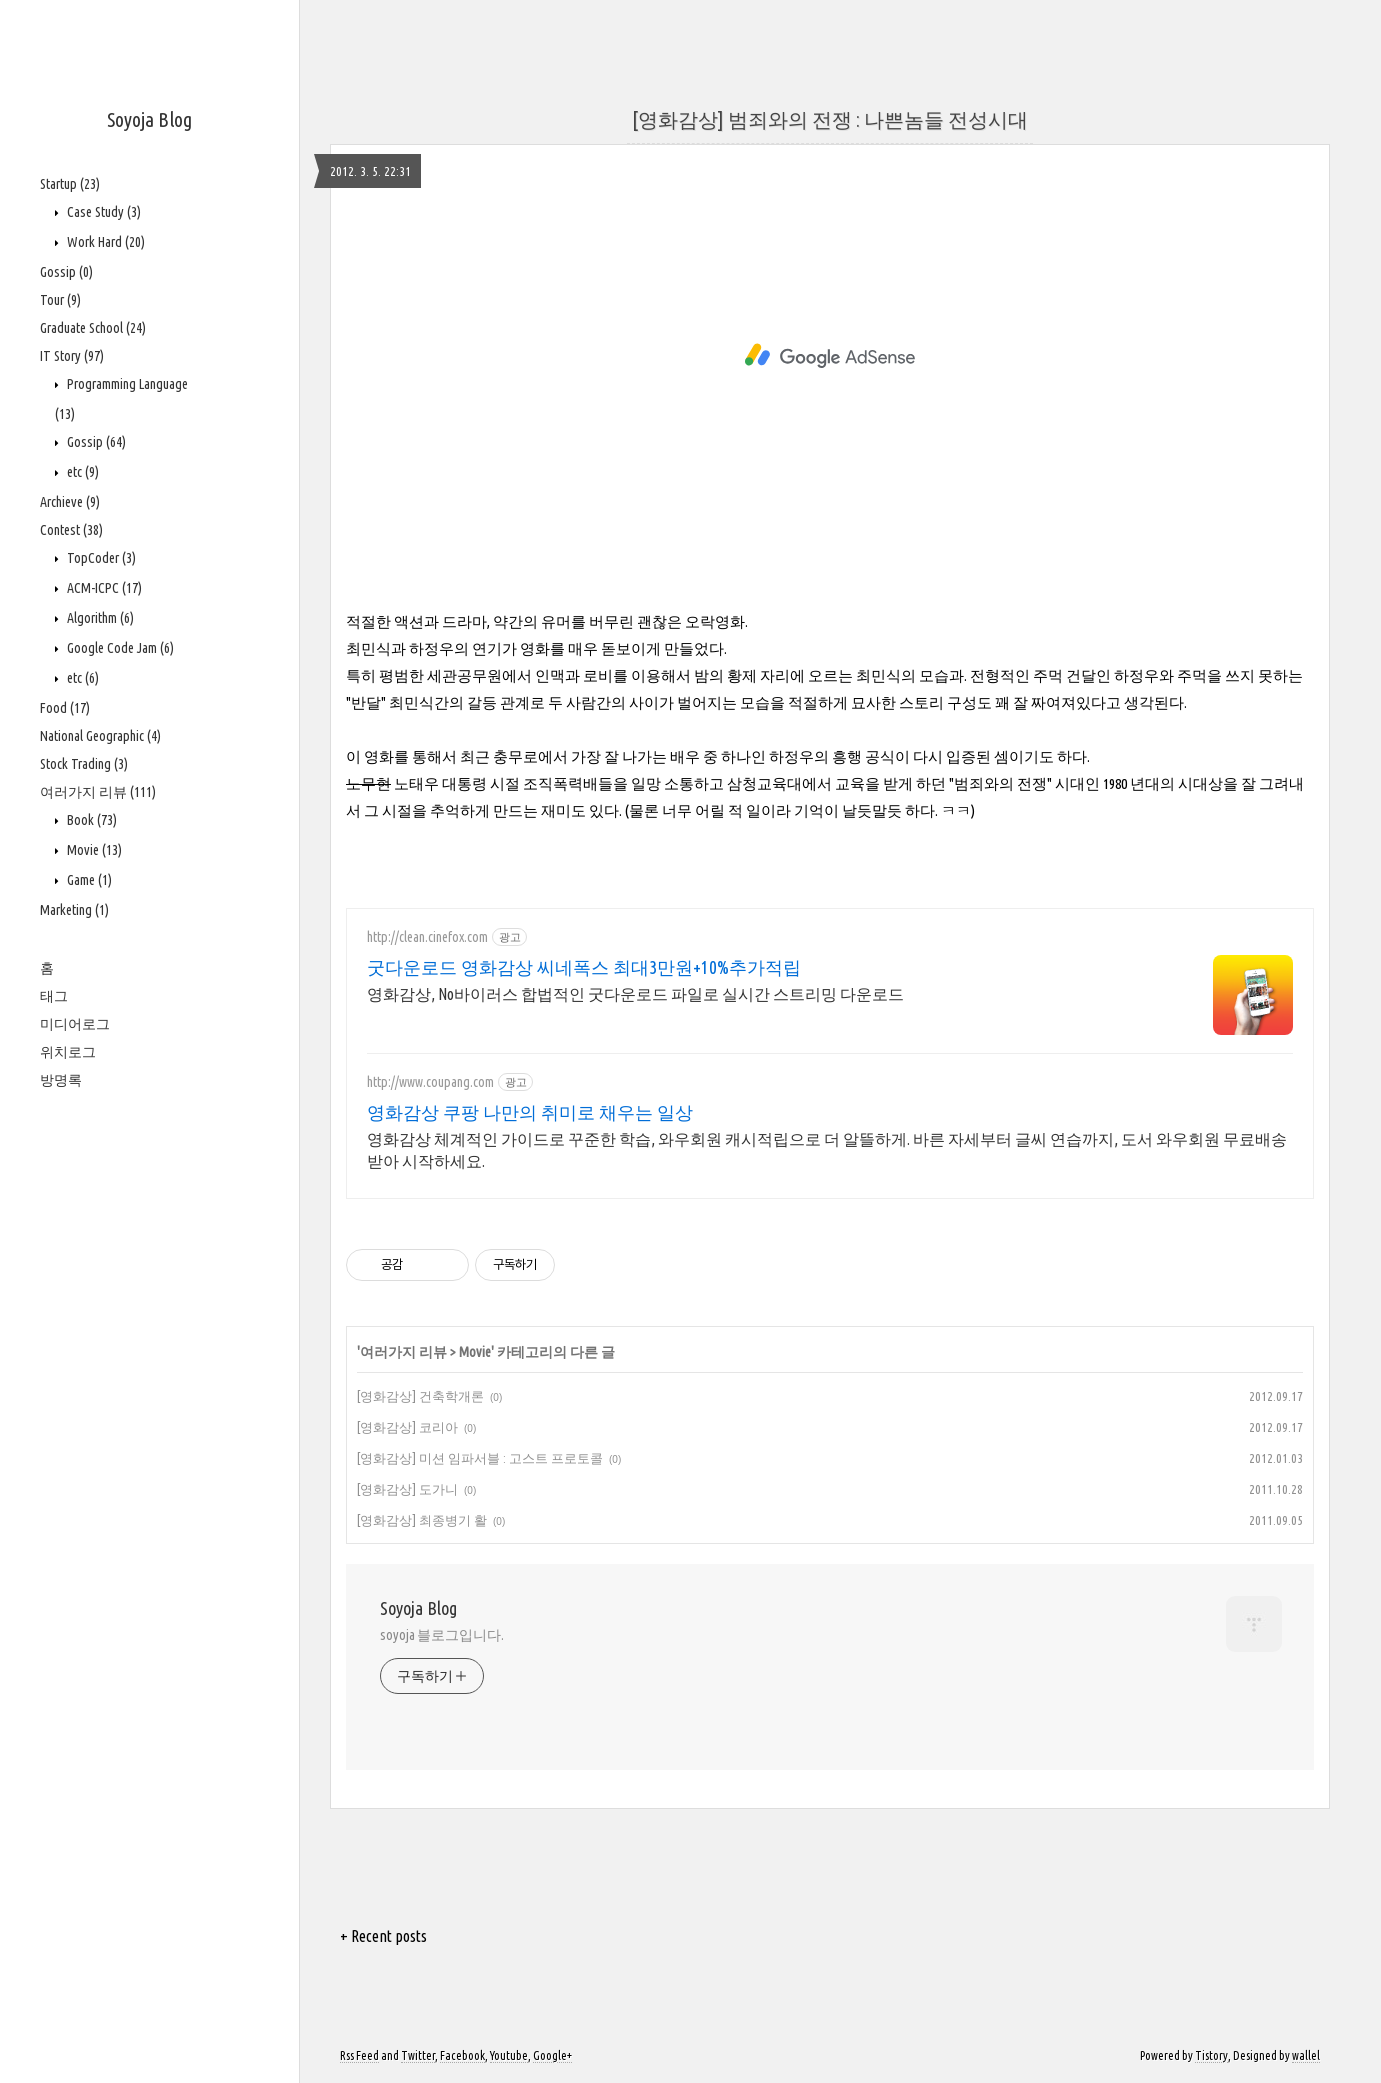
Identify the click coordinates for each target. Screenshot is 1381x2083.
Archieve (70, 502)
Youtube (509, 2055)
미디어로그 (75, 1024)
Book (90, 820)
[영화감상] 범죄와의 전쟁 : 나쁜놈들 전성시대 (830, 119)
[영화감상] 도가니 (407, 1489)
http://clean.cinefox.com (427, 937)
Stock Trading (84, 764)
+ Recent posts (383, 1936)
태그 (54, 996)
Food (65, 708)
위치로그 (68, 1052)
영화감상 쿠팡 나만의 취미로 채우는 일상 (530, 1112)
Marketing (74, 910)
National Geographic (100, 736)
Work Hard (104, 242)
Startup (70, 184)
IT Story (72, 356)
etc (81, 472)
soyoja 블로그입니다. (442, 1635)
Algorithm (99, 618)
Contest (71, 530)
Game (88, 880)
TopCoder (100, 558)
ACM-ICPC (103, 588)
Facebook (462, 2055)
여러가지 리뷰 (98, 792)
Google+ (552, 2055)
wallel (1306, 2055)
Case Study (102, 212)
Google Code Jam (119, 648)
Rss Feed (359, 2055)
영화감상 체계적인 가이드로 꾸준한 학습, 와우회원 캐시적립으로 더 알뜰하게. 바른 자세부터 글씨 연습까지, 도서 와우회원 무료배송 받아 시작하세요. (827, 1150)
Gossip (66, 272)
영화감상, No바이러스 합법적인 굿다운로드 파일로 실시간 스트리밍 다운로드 (635, 994)
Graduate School (93, 328)
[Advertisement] (830, 356)
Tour (60, 300)
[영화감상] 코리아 (407, 1427)
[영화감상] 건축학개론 (420, 1396)
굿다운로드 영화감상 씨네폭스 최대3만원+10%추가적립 (584, 967)
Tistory (1211, 2055)
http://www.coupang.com (430, 1082)
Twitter (418, 2055)
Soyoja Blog (149, 119)
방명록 (61, 1080)
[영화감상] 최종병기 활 (422, 1520)
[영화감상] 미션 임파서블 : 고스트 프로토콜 (480, 1458)
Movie (93, 850)
